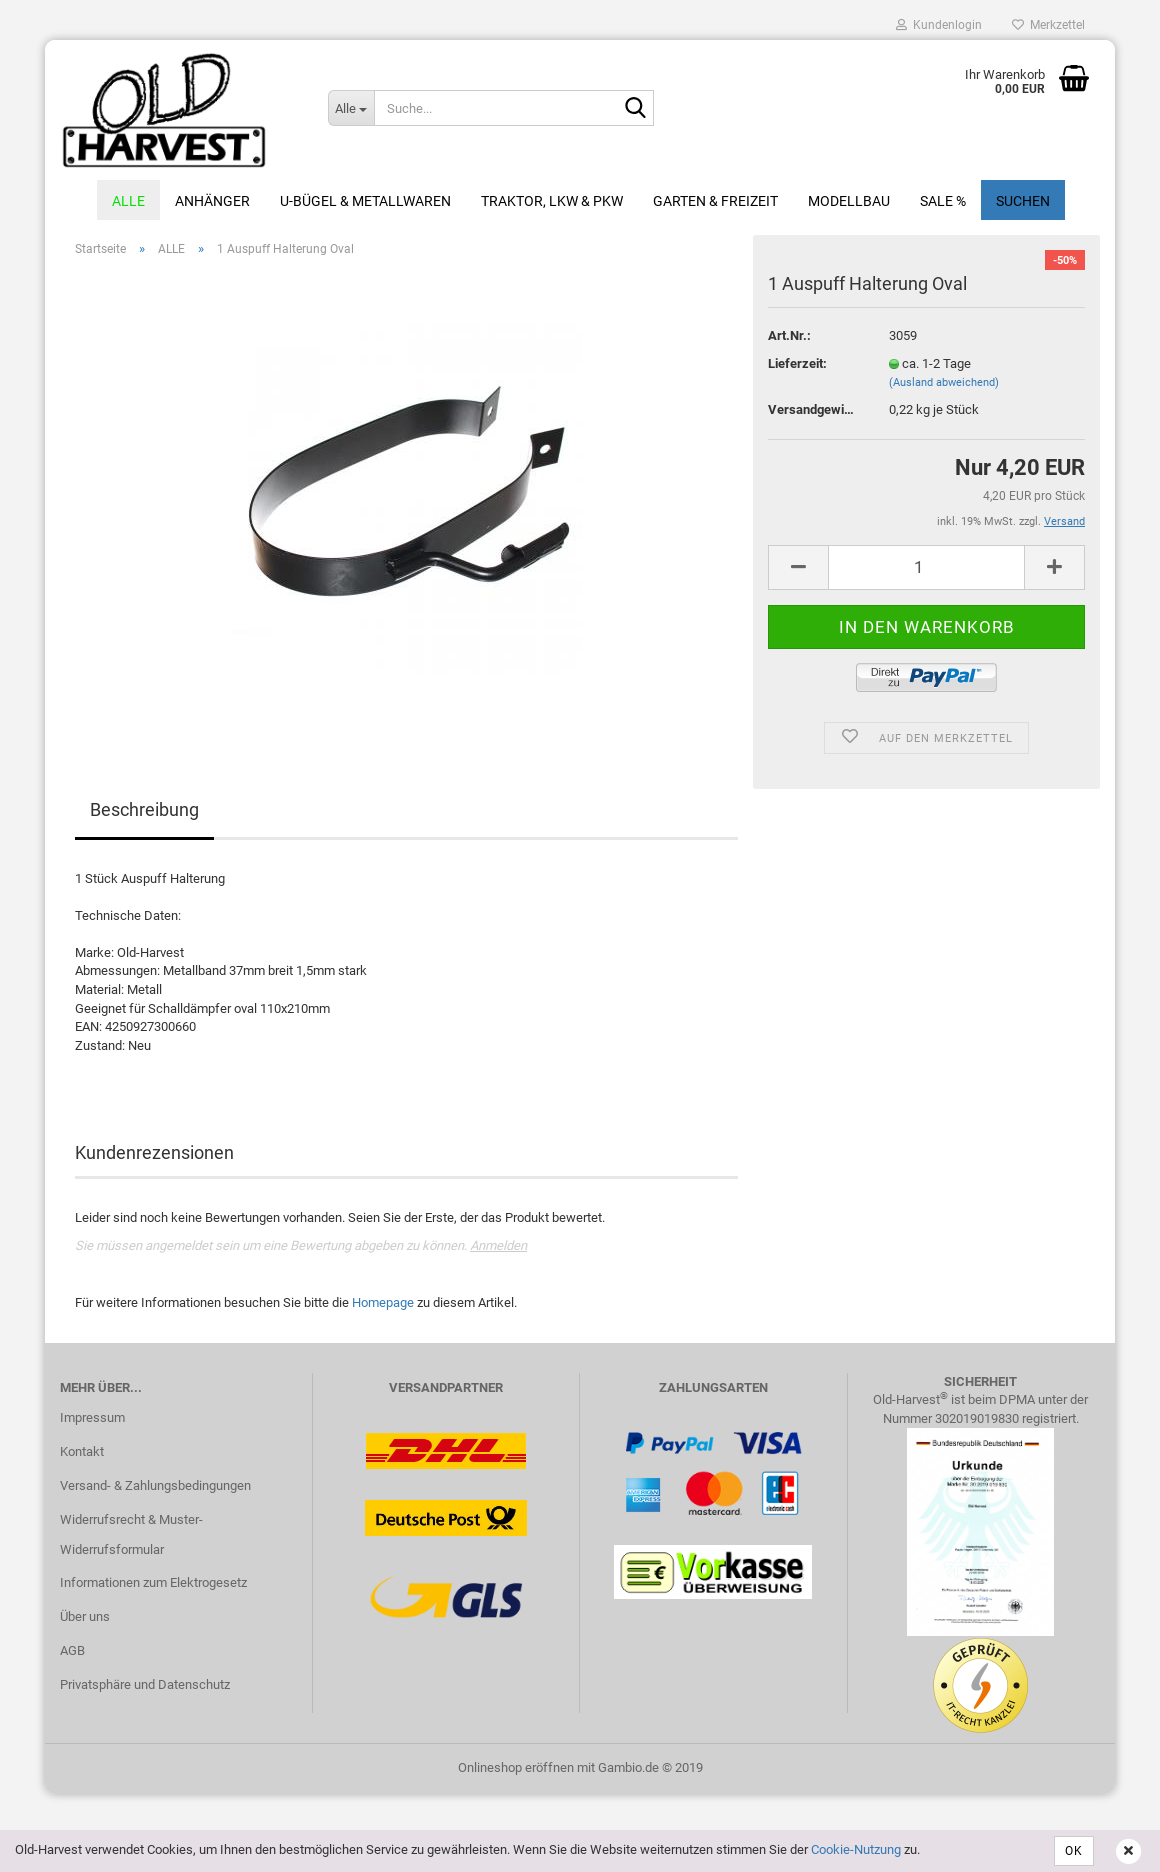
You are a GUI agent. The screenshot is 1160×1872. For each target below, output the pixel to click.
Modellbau (849, 201)
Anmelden (498, 1245)
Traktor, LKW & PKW (552, 201)
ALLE (128, 201)
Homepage (383, 1302)
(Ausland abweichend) (944, 382)
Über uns (85, 1616)
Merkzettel (1048, 25)
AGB (72, 1650)
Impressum (92, 1417)
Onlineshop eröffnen (516, 1767)
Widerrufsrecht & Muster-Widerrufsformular (131, 1534)
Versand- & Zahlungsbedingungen (155, 1485)
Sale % (943, 201)
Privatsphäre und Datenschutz (145, 1684)
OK (1074, 1851)
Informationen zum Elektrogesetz (153, 1582)
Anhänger (212, 201)
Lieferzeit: (797, 363)
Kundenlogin (939, 25)
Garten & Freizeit (715, 201)
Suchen (1023, 201)
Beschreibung (144, 809)
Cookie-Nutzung (856, 1849)
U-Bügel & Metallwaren (365, 201)
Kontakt (82, 1451)
